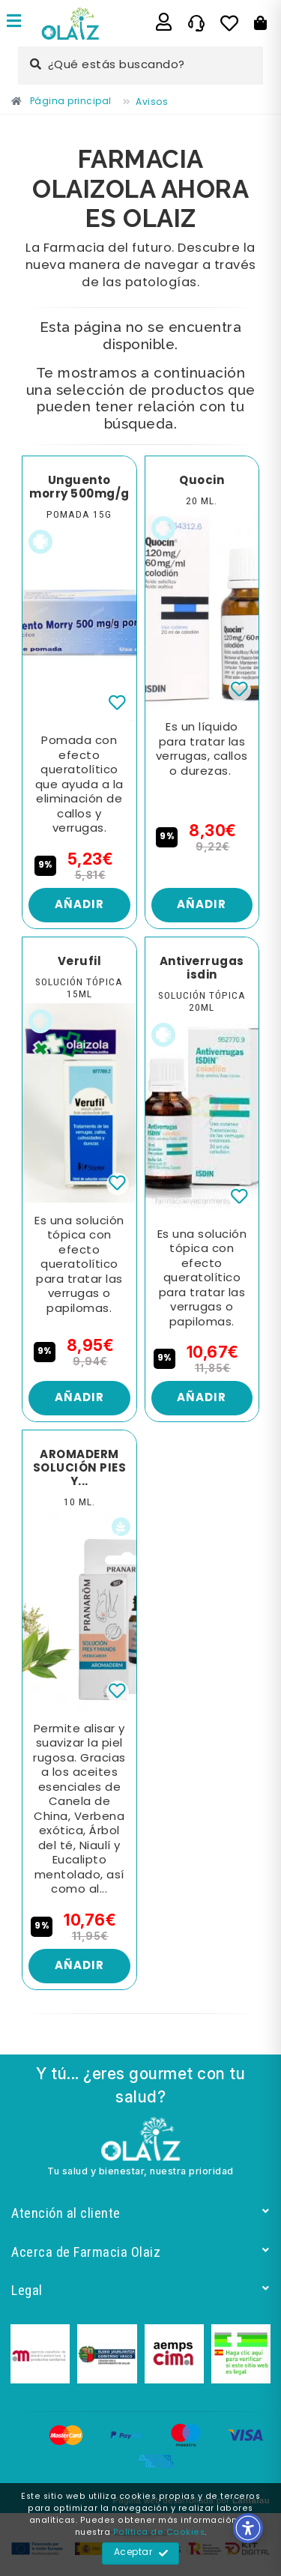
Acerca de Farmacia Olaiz (140, 2252)
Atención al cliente (140, 2213)
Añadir (79, 905)
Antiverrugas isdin (202, 968)
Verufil (80, 962)
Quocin (201, 481)
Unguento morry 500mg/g (79, 487)
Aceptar (141, 2553)
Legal (140, 2290)
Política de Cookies (159, 2532)
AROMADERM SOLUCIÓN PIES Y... (80, 1468)
